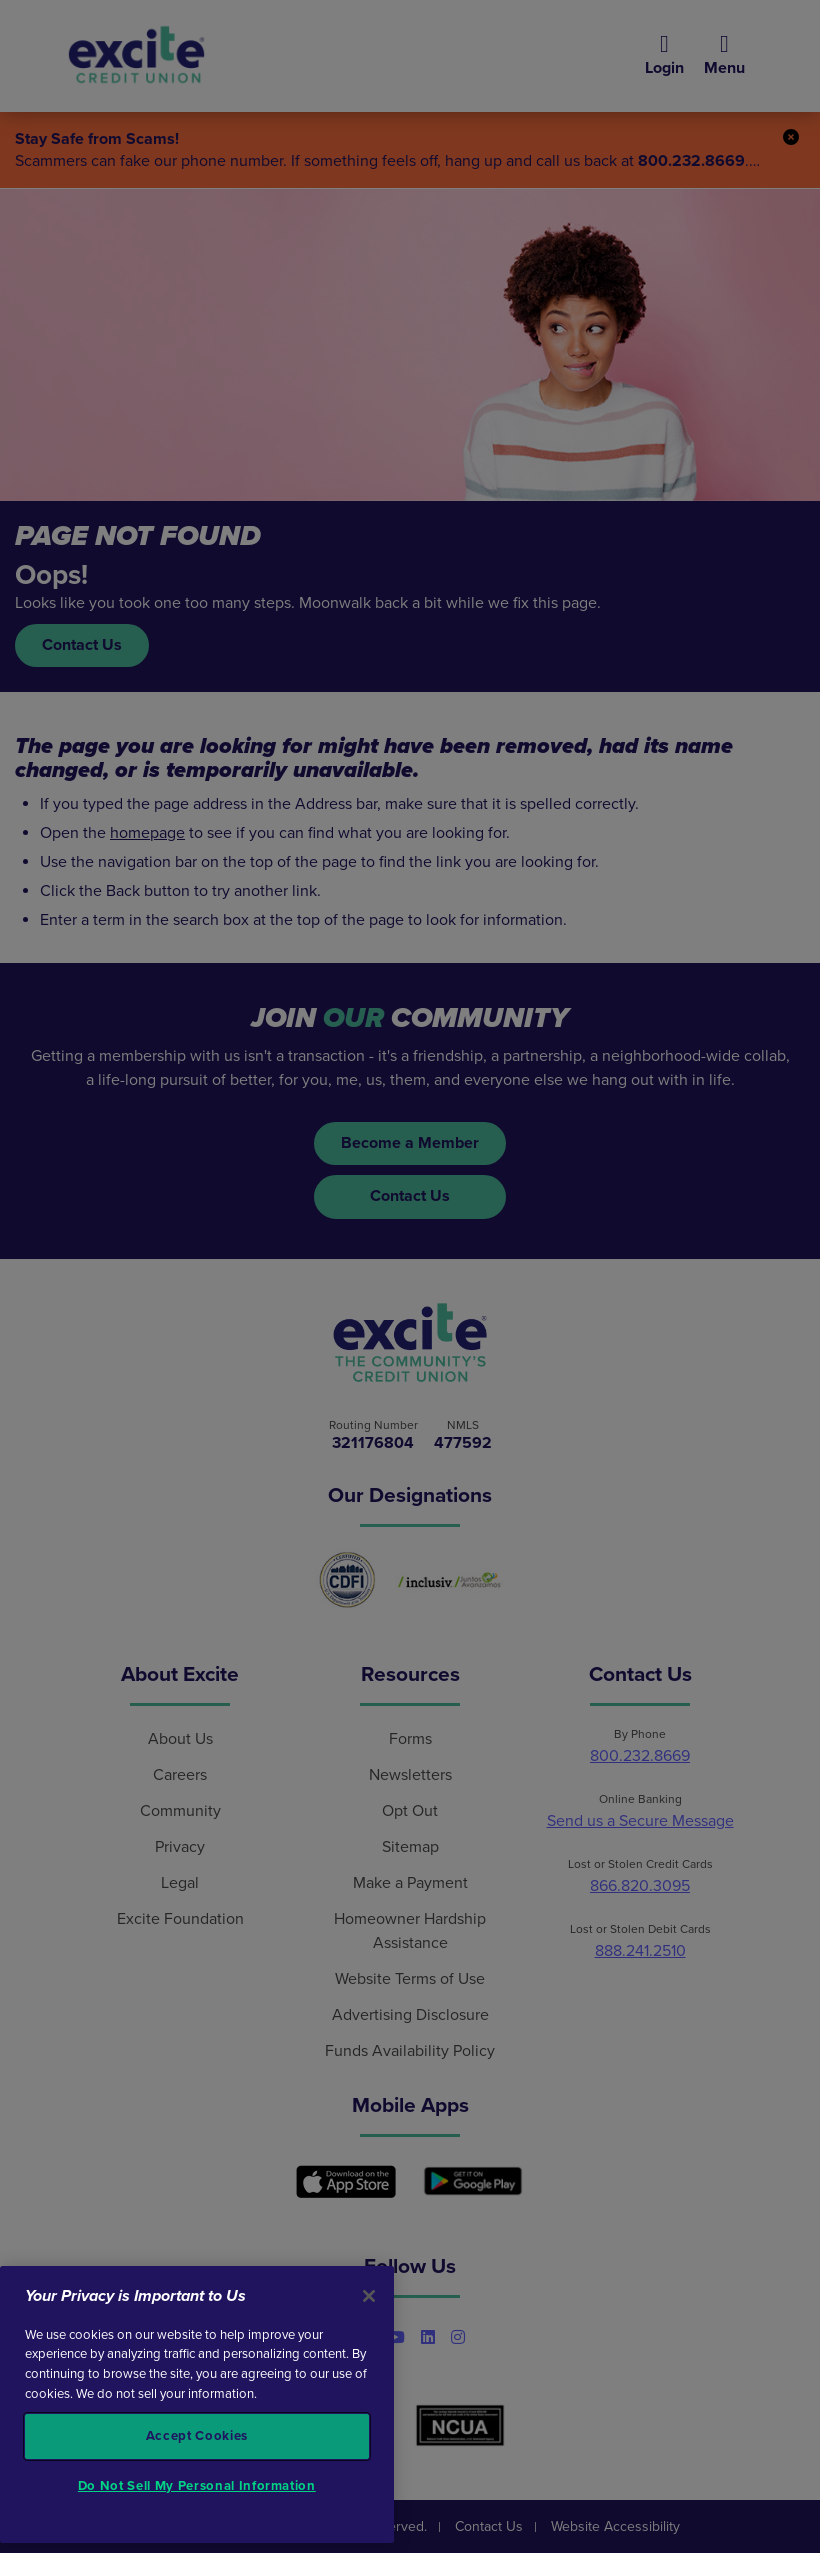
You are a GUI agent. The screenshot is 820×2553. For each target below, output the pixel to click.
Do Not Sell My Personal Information (197, 2486)
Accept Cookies (197, 2436)
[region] (197, 2405)
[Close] (369, 2296)
